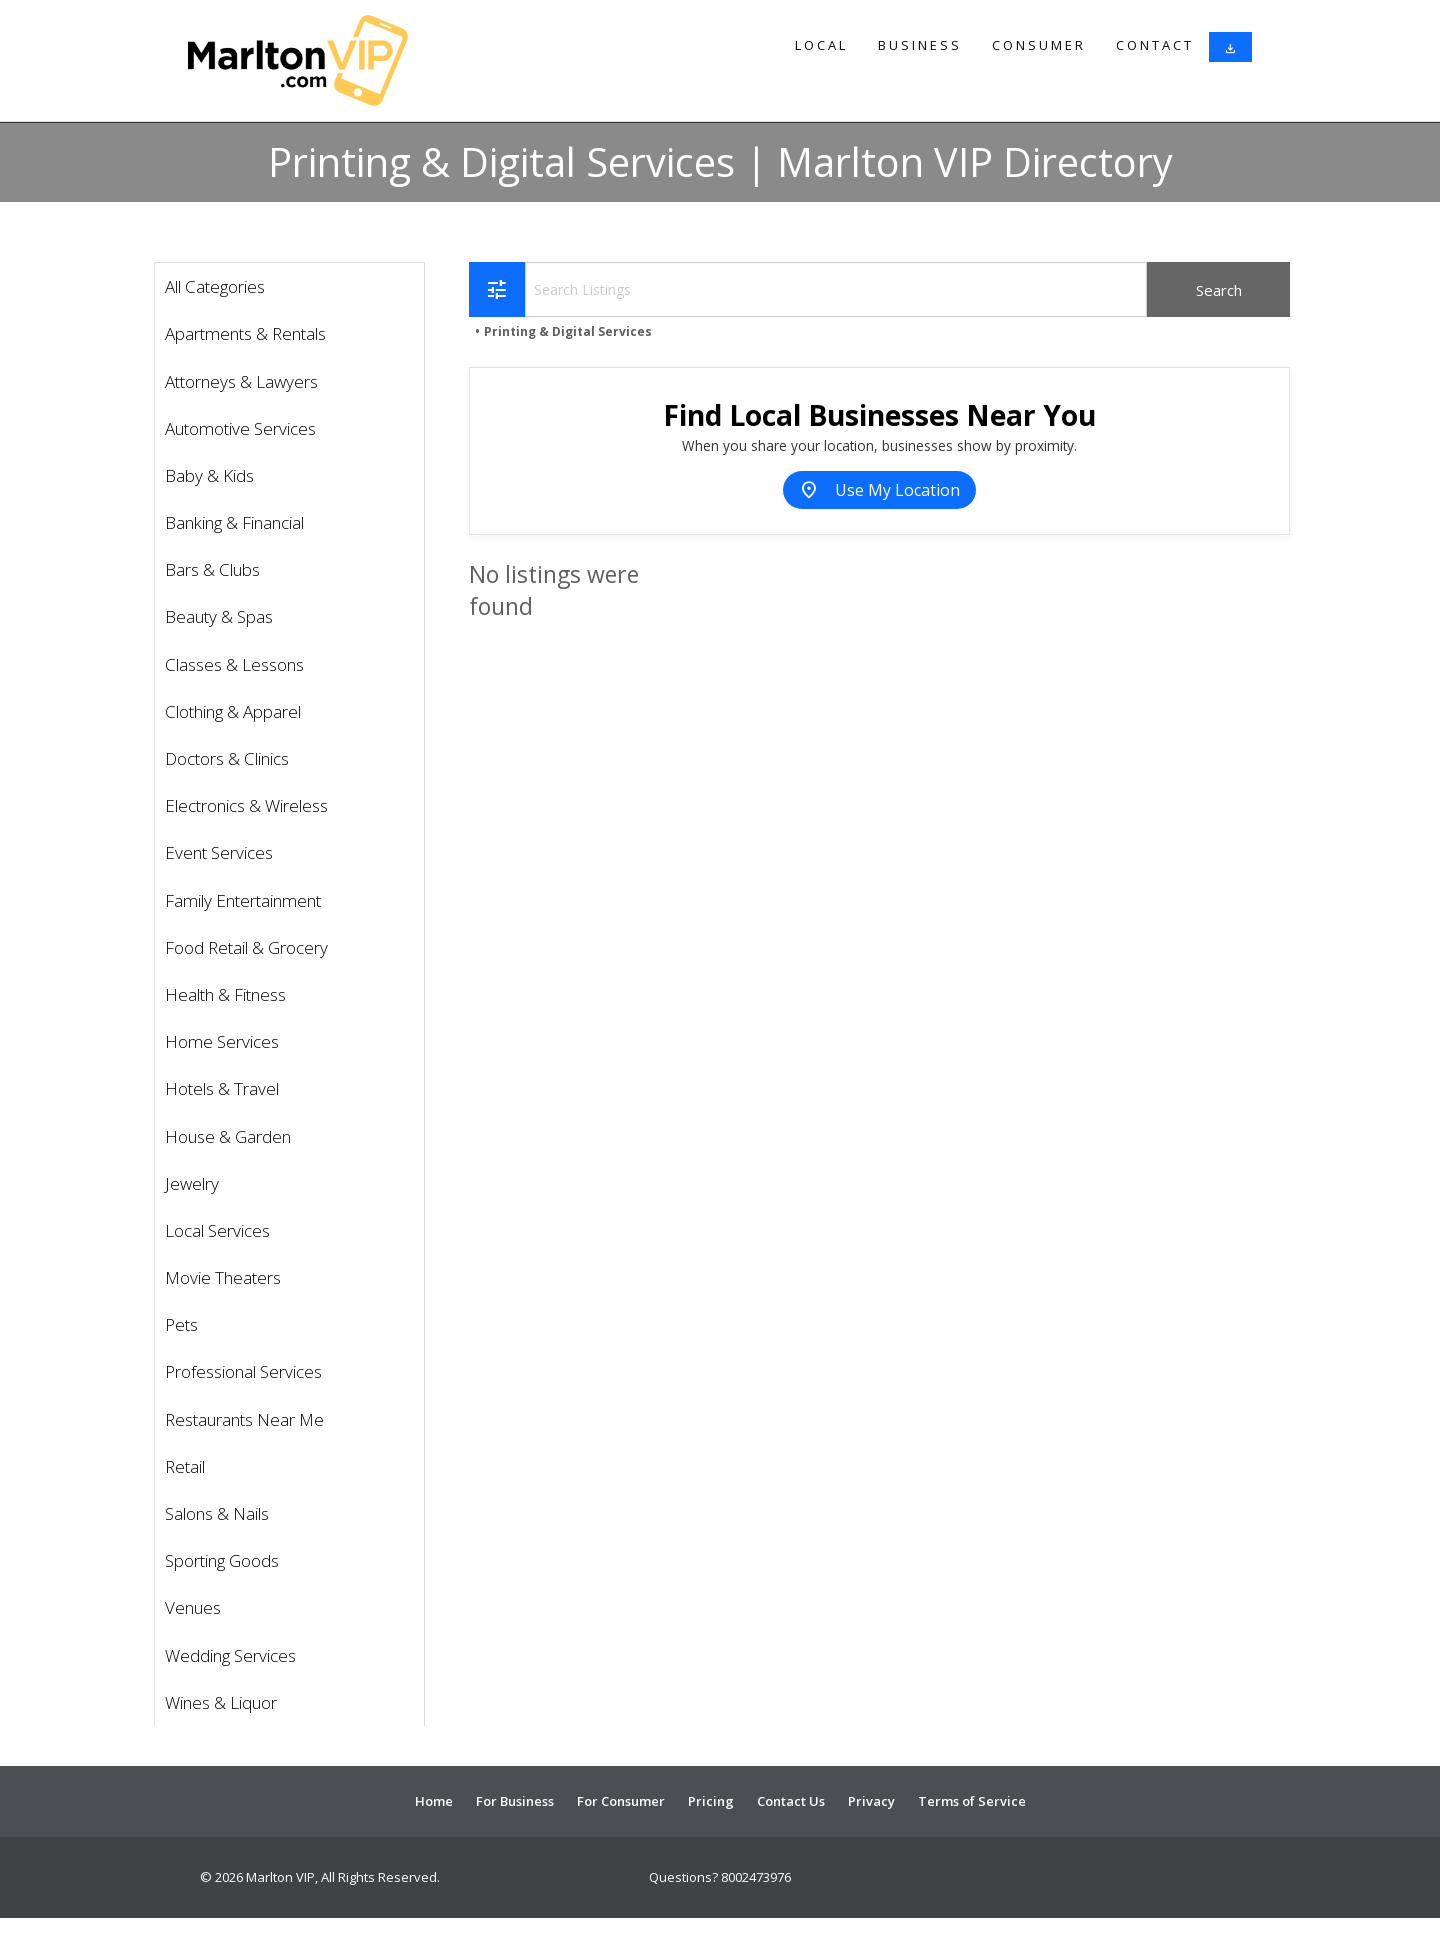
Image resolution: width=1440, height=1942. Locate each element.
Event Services (219, 852)
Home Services (222, 1041)
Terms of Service (972, 1801)
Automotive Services (240, 428)
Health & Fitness (225, 994)
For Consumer (621, 1801)
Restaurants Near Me (244, 1419)
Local (821, 45)
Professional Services (243, 1371)
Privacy (871, 1801)
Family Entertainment (243, 900)
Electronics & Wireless (246, 805)
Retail (185, 1466)
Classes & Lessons (234, 664)
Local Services (217, 1230)
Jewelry (192, 1183)
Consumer (1039, 45)
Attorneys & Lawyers (241, 381)
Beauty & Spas (219, 616)
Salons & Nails (217, 1513)
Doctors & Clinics (227, 758)
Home (434, 1801)
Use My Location (879, 490)
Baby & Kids (209, 475)
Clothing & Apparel (233, 711)
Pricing (711, 1801)
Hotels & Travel (222, 1088)
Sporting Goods (222, 1560)
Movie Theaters (223, 1277)
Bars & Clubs (212, 569)
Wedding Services (230, 1655)
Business (920, 45)
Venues (193, 1607)
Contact (1155, 45)
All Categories (215, 286)
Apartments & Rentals (245, 333)
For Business (515, 1801)
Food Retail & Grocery (246, 947)
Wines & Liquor (221, 1702)
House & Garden (228, 1136)
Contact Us (791, 1801)
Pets (181, 1324)
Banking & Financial (234, 522)
